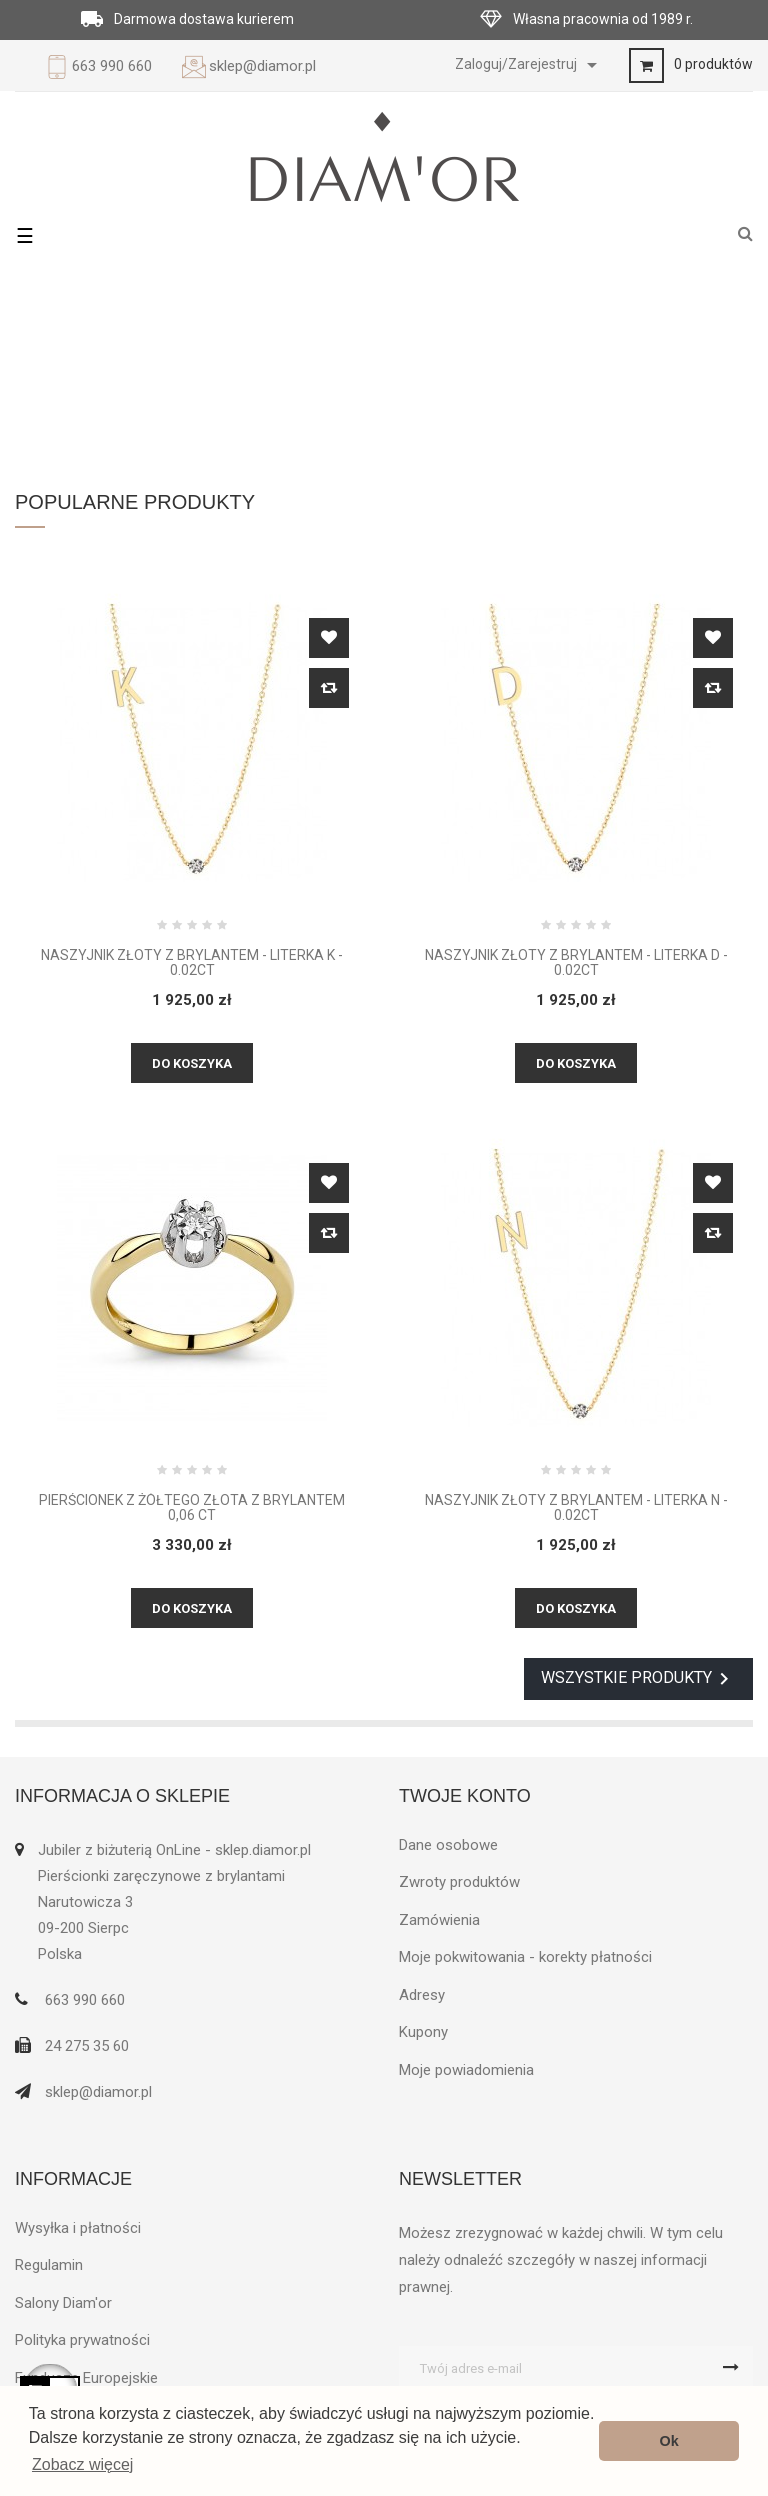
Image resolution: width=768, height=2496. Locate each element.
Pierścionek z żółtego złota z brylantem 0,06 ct (192, 1508)
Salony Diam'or (63, 2303)
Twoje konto (465, 1796)
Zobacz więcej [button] (82, 2464)
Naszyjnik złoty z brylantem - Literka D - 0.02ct (576, 963)
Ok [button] (669, 2441)
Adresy (422, 1995)
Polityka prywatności (82, 2340)
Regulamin (49, 2265)
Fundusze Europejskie (86, 2378)
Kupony (423, 2032)
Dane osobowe (448, 1845)
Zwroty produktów (459, 1882)
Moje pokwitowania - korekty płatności (525, 1957)
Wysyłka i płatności (78, 2228)
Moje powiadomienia (466, 2070)
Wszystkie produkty (638, 1679)
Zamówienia (439, 1920)
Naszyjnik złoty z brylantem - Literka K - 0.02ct (192, 963)
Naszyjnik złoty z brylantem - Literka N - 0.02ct (576, 1508)
